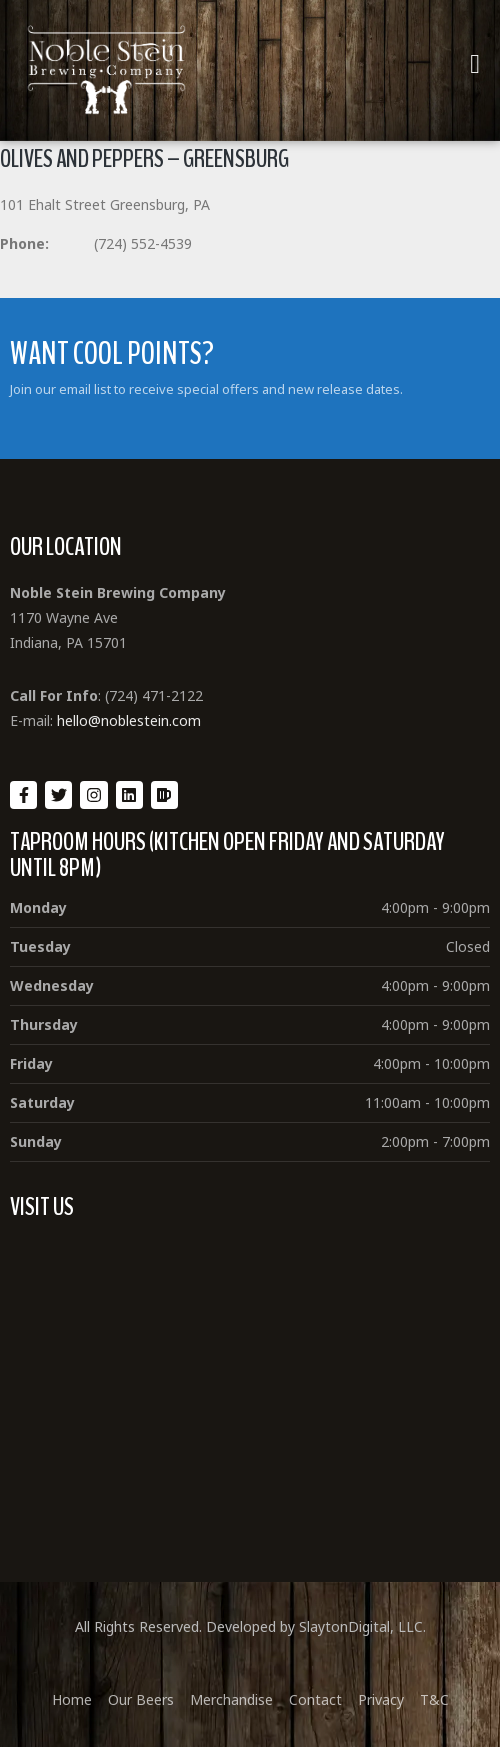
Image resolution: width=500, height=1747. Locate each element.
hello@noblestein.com (129, 720)
